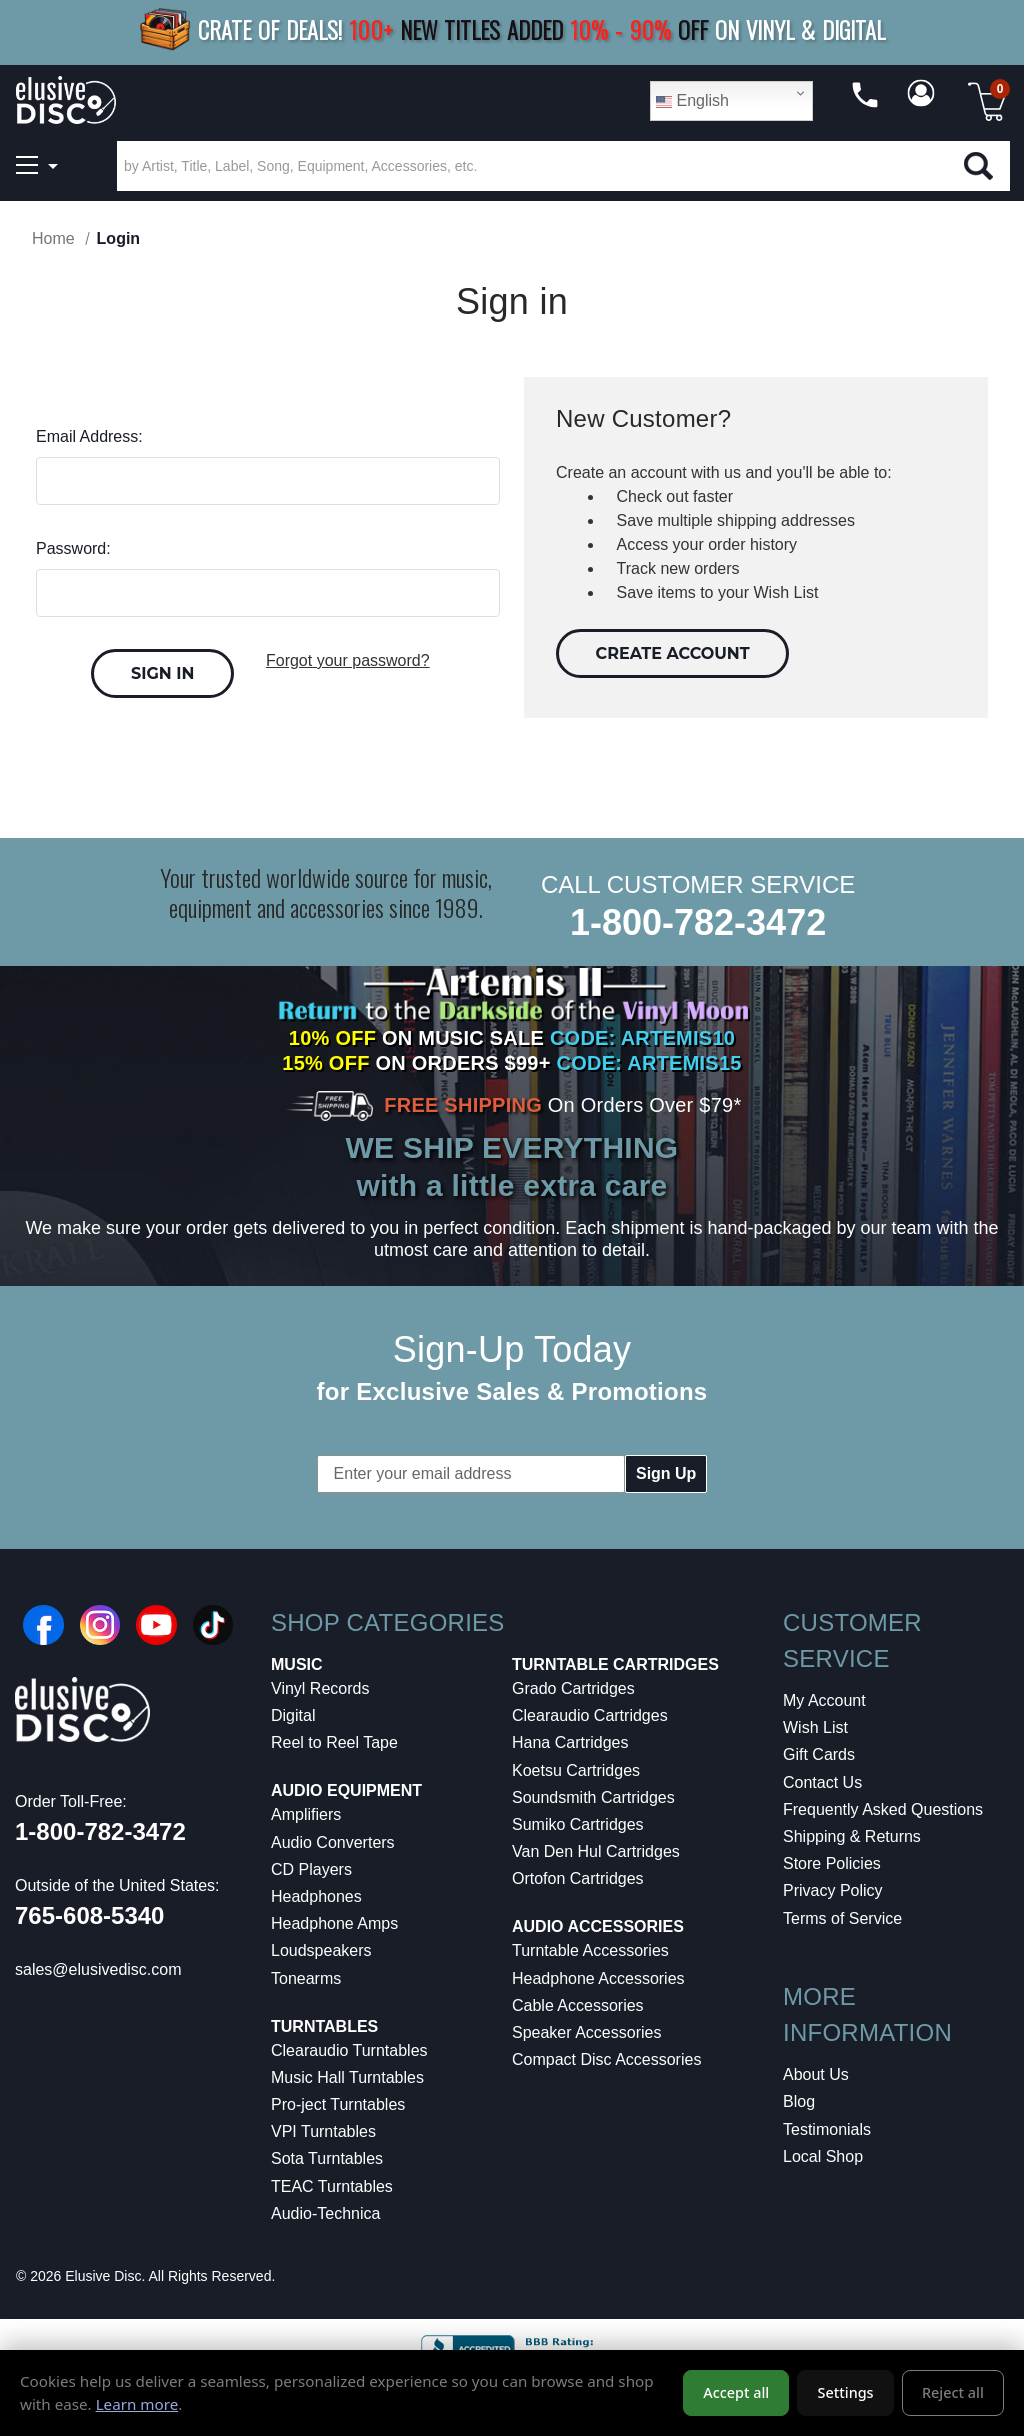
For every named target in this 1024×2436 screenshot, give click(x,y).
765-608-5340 (89, 1915)
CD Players (311, 1869)
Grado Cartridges (573, 1688)
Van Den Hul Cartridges (596, 1851)
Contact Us (822, 1782)
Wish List (815, 1727)
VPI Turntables (323, 2131)
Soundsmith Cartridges (593, 1797)
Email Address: (89, 436)
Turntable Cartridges (615, 1664)
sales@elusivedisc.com (98, 1969)
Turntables (324, 2026)
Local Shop (823, 2156)
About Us (816, 2074)
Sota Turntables (327, 2158)
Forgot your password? (348, 660)
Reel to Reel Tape (334, 1742)
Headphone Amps (334, 1923)
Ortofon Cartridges (578, 1878)
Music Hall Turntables (347, 2077)
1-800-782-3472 (698, 922)
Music (297, 1664)
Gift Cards (819, 1754)
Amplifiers (306, 1814)
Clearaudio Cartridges (590, 1715)
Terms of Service (842, 1918)
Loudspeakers (321, 1950)
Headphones (316, 1896)
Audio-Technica (325, 2213)
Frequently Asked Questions (883, 1809)
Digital (293, 1715)
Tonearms (306, 1978)
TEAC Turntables (332, 2186)
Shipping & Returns (852, 1836)
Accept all (736, 2392)
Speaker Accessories (586, 2032)
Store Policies (832, 1863)
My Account (824, 1700)
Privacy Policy (833, 1890)
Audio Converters (333, 1842)
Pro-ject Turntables (338, 2104)
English (692, 101)
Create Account (673, 653)
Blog (799, 2101)
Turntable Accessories (590, 1950)
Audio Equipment (346, 1790)
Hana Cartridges (570, 1742)
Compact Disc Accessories (606, 2059)
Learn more (137, 2404)
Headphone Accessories (598, 1978)
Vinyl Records (320, 1688)
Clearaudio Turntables (349, 2050)
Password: (73, 548)
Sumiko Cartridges (578, 1824)
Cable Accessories (578, 2005)
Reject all (953, 2392)
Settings (846, 2392)
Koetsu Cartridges (576, 1770)
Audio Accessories (598, 1926)
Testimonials (827, 2129)
